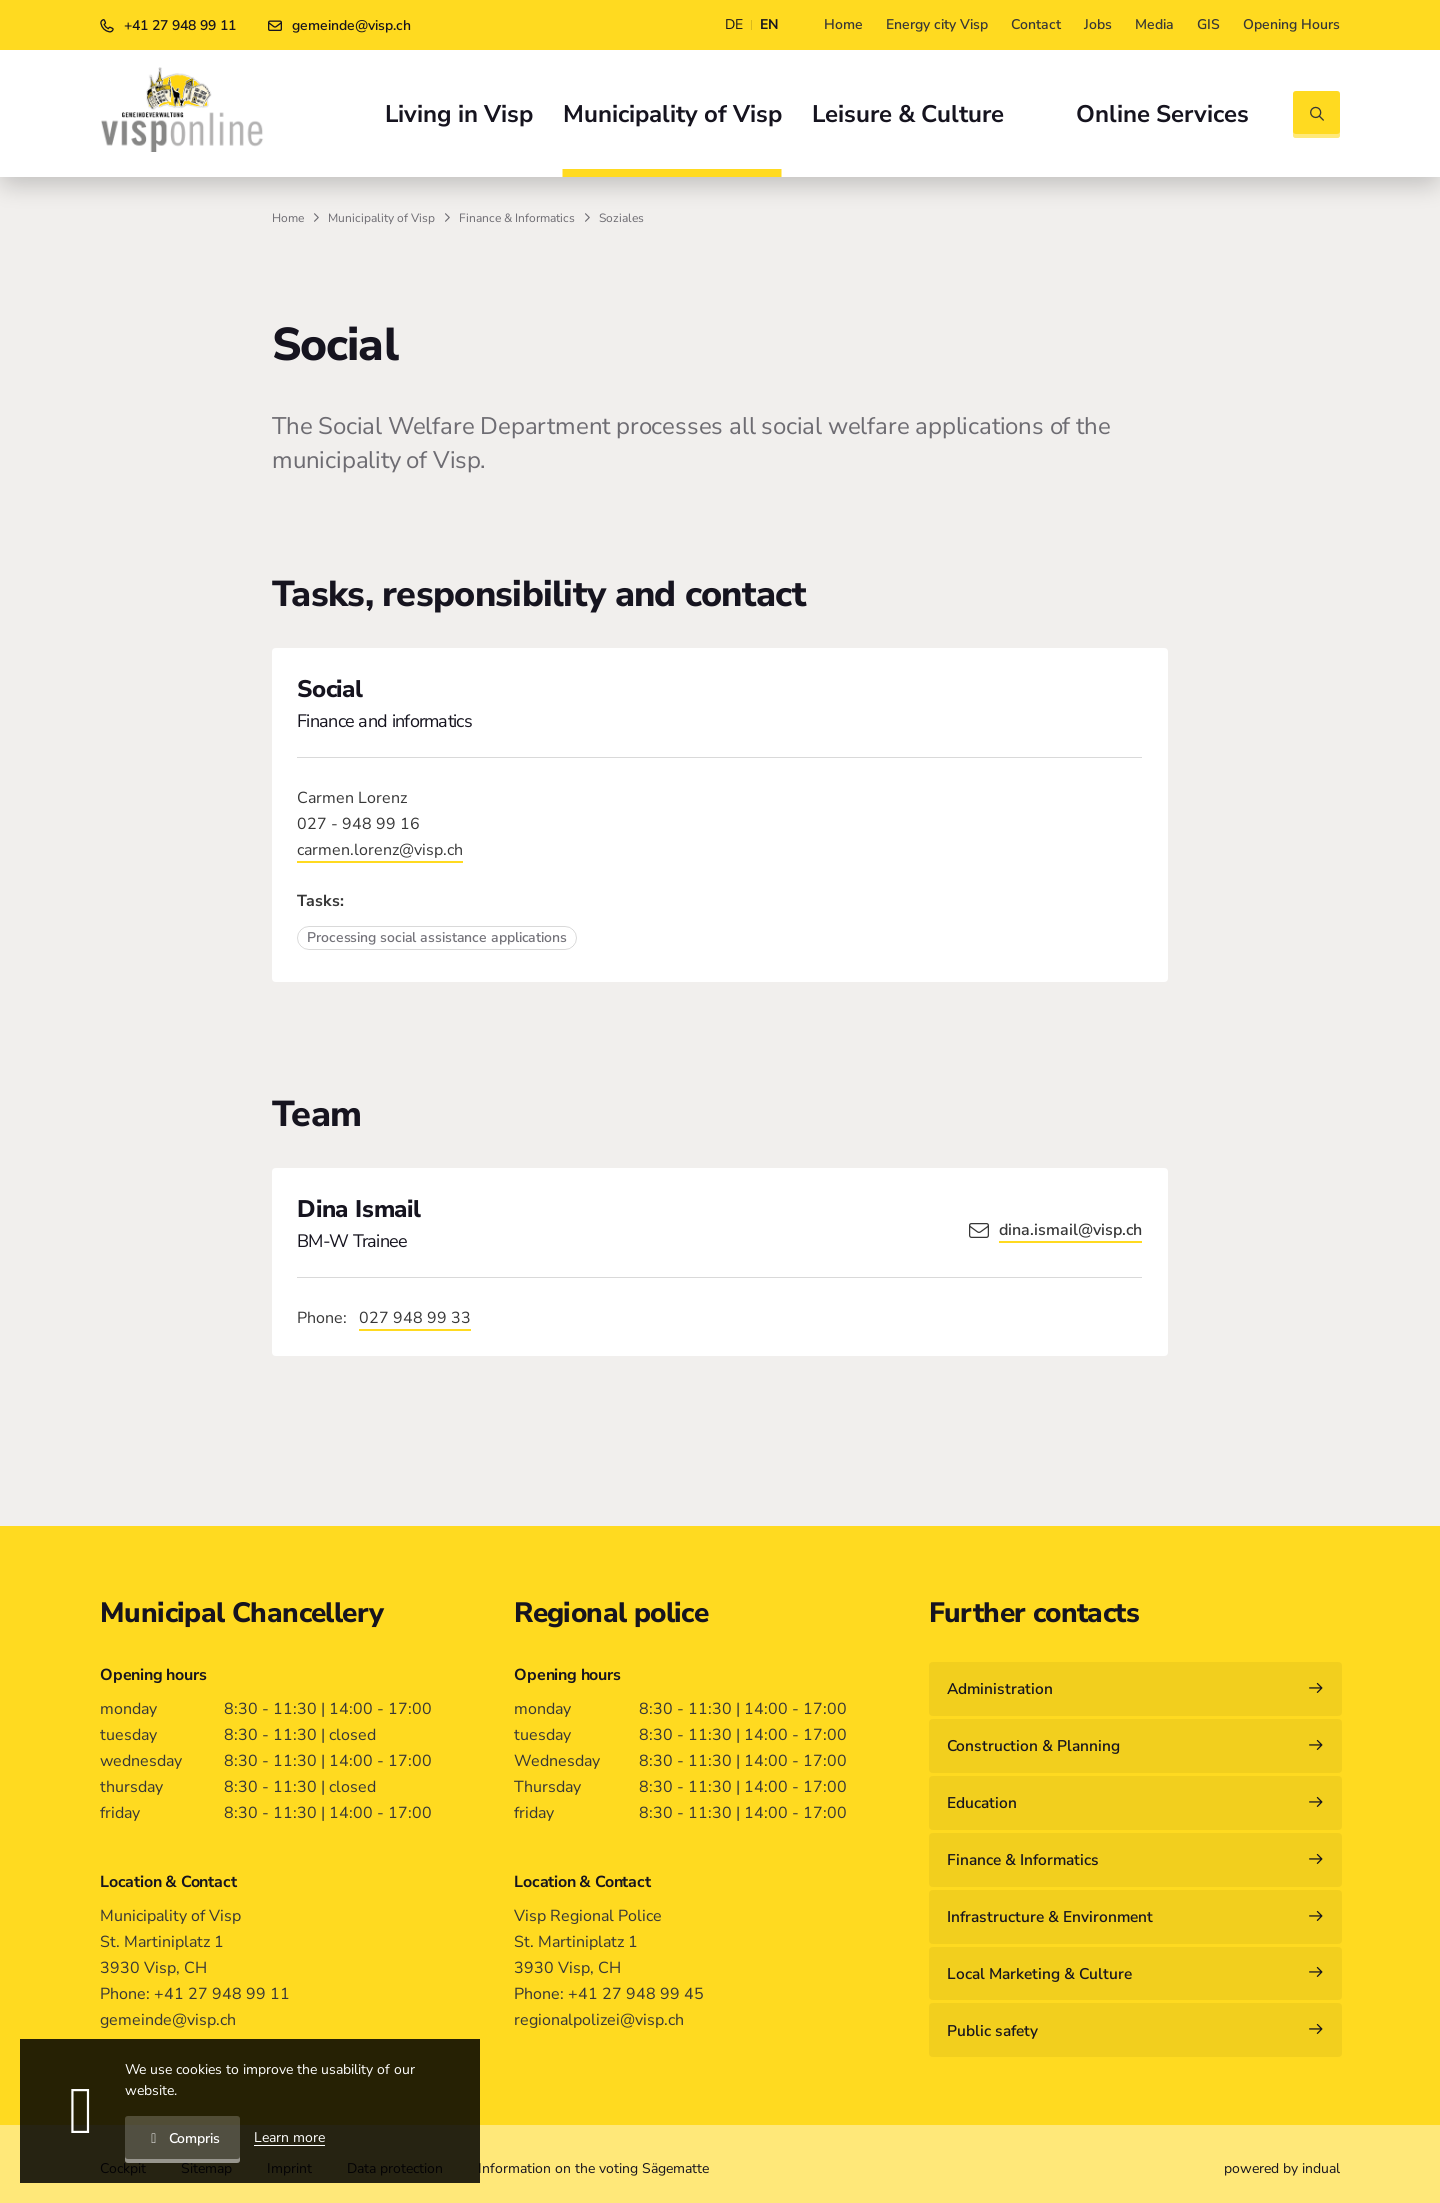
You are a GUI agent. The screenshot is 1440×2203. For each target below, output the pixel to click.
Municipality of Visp (381, 218)
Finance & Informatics (517, 218)
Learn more (289, 2137)
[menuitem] (843, 25)
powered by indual (1282, 2161)
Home (288, 218)
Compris (182, 2138)
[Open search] (1316, 114)
